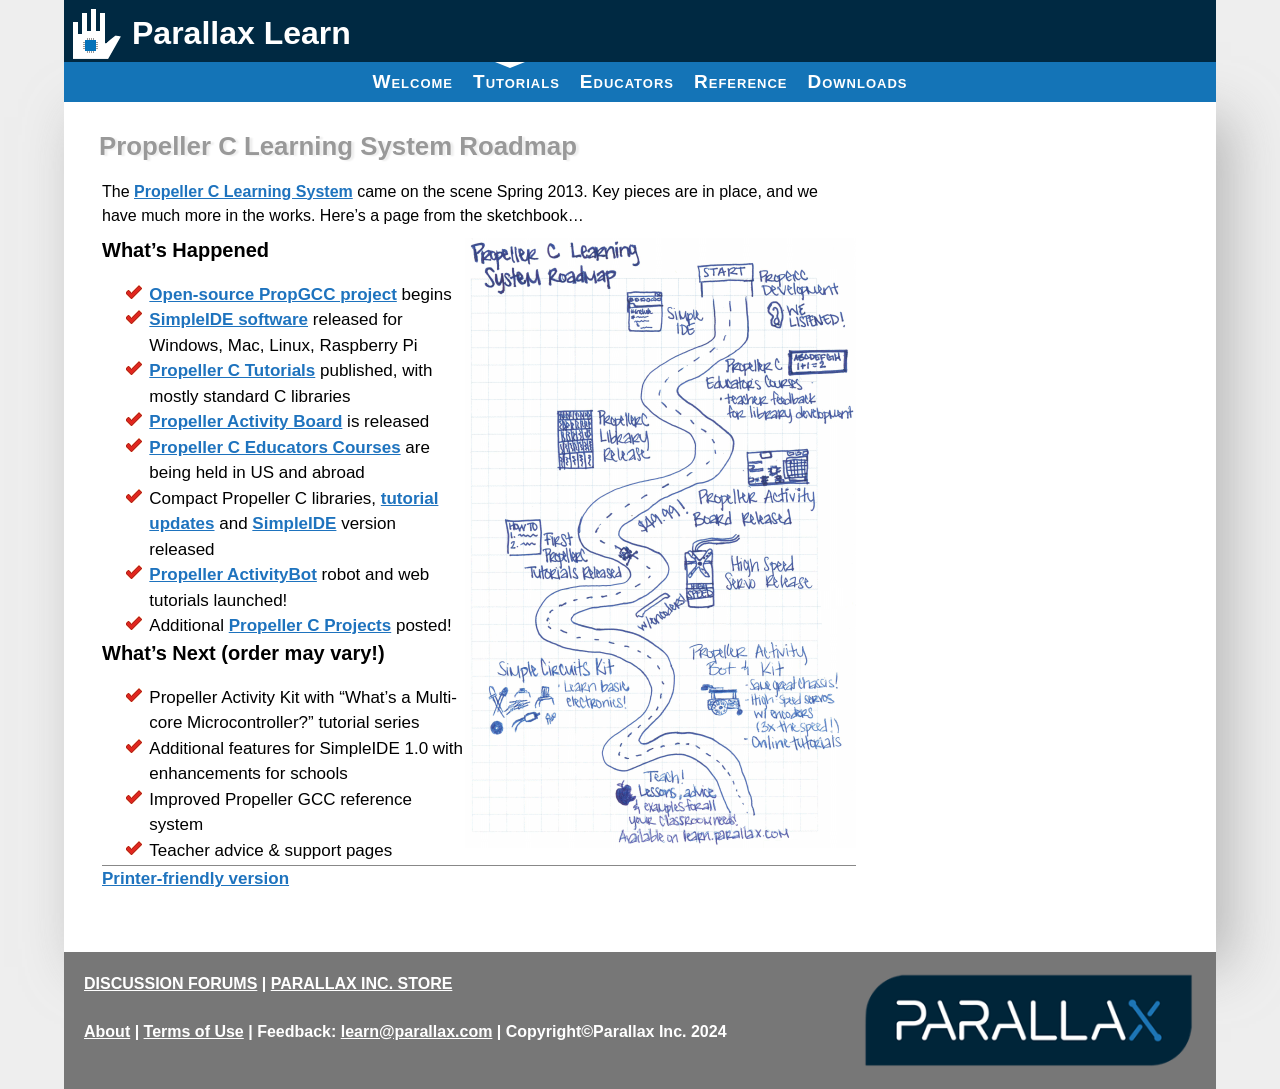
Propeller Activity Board (245, 421)
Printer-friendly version (195, 878)
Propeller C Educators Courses (274, 447)
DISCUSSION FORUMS (170, 983)
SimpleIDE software (228, 319)
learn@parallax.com (417, 1031)
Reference (741, 81)
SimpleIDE (294, 523)
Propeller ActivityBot (233, 574)
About (107, 1031)
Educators (627, 81)
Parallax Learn (241, 33)
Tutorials (516, 77)
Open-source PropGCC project (272, 294)
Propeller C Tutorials (232, 370)
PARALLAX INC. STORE (362, 983)
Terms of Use (194, 1031)
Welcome (412, 81)
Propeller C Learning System (243, 191)
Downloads (858, 81)
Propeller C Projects (310, 625)
